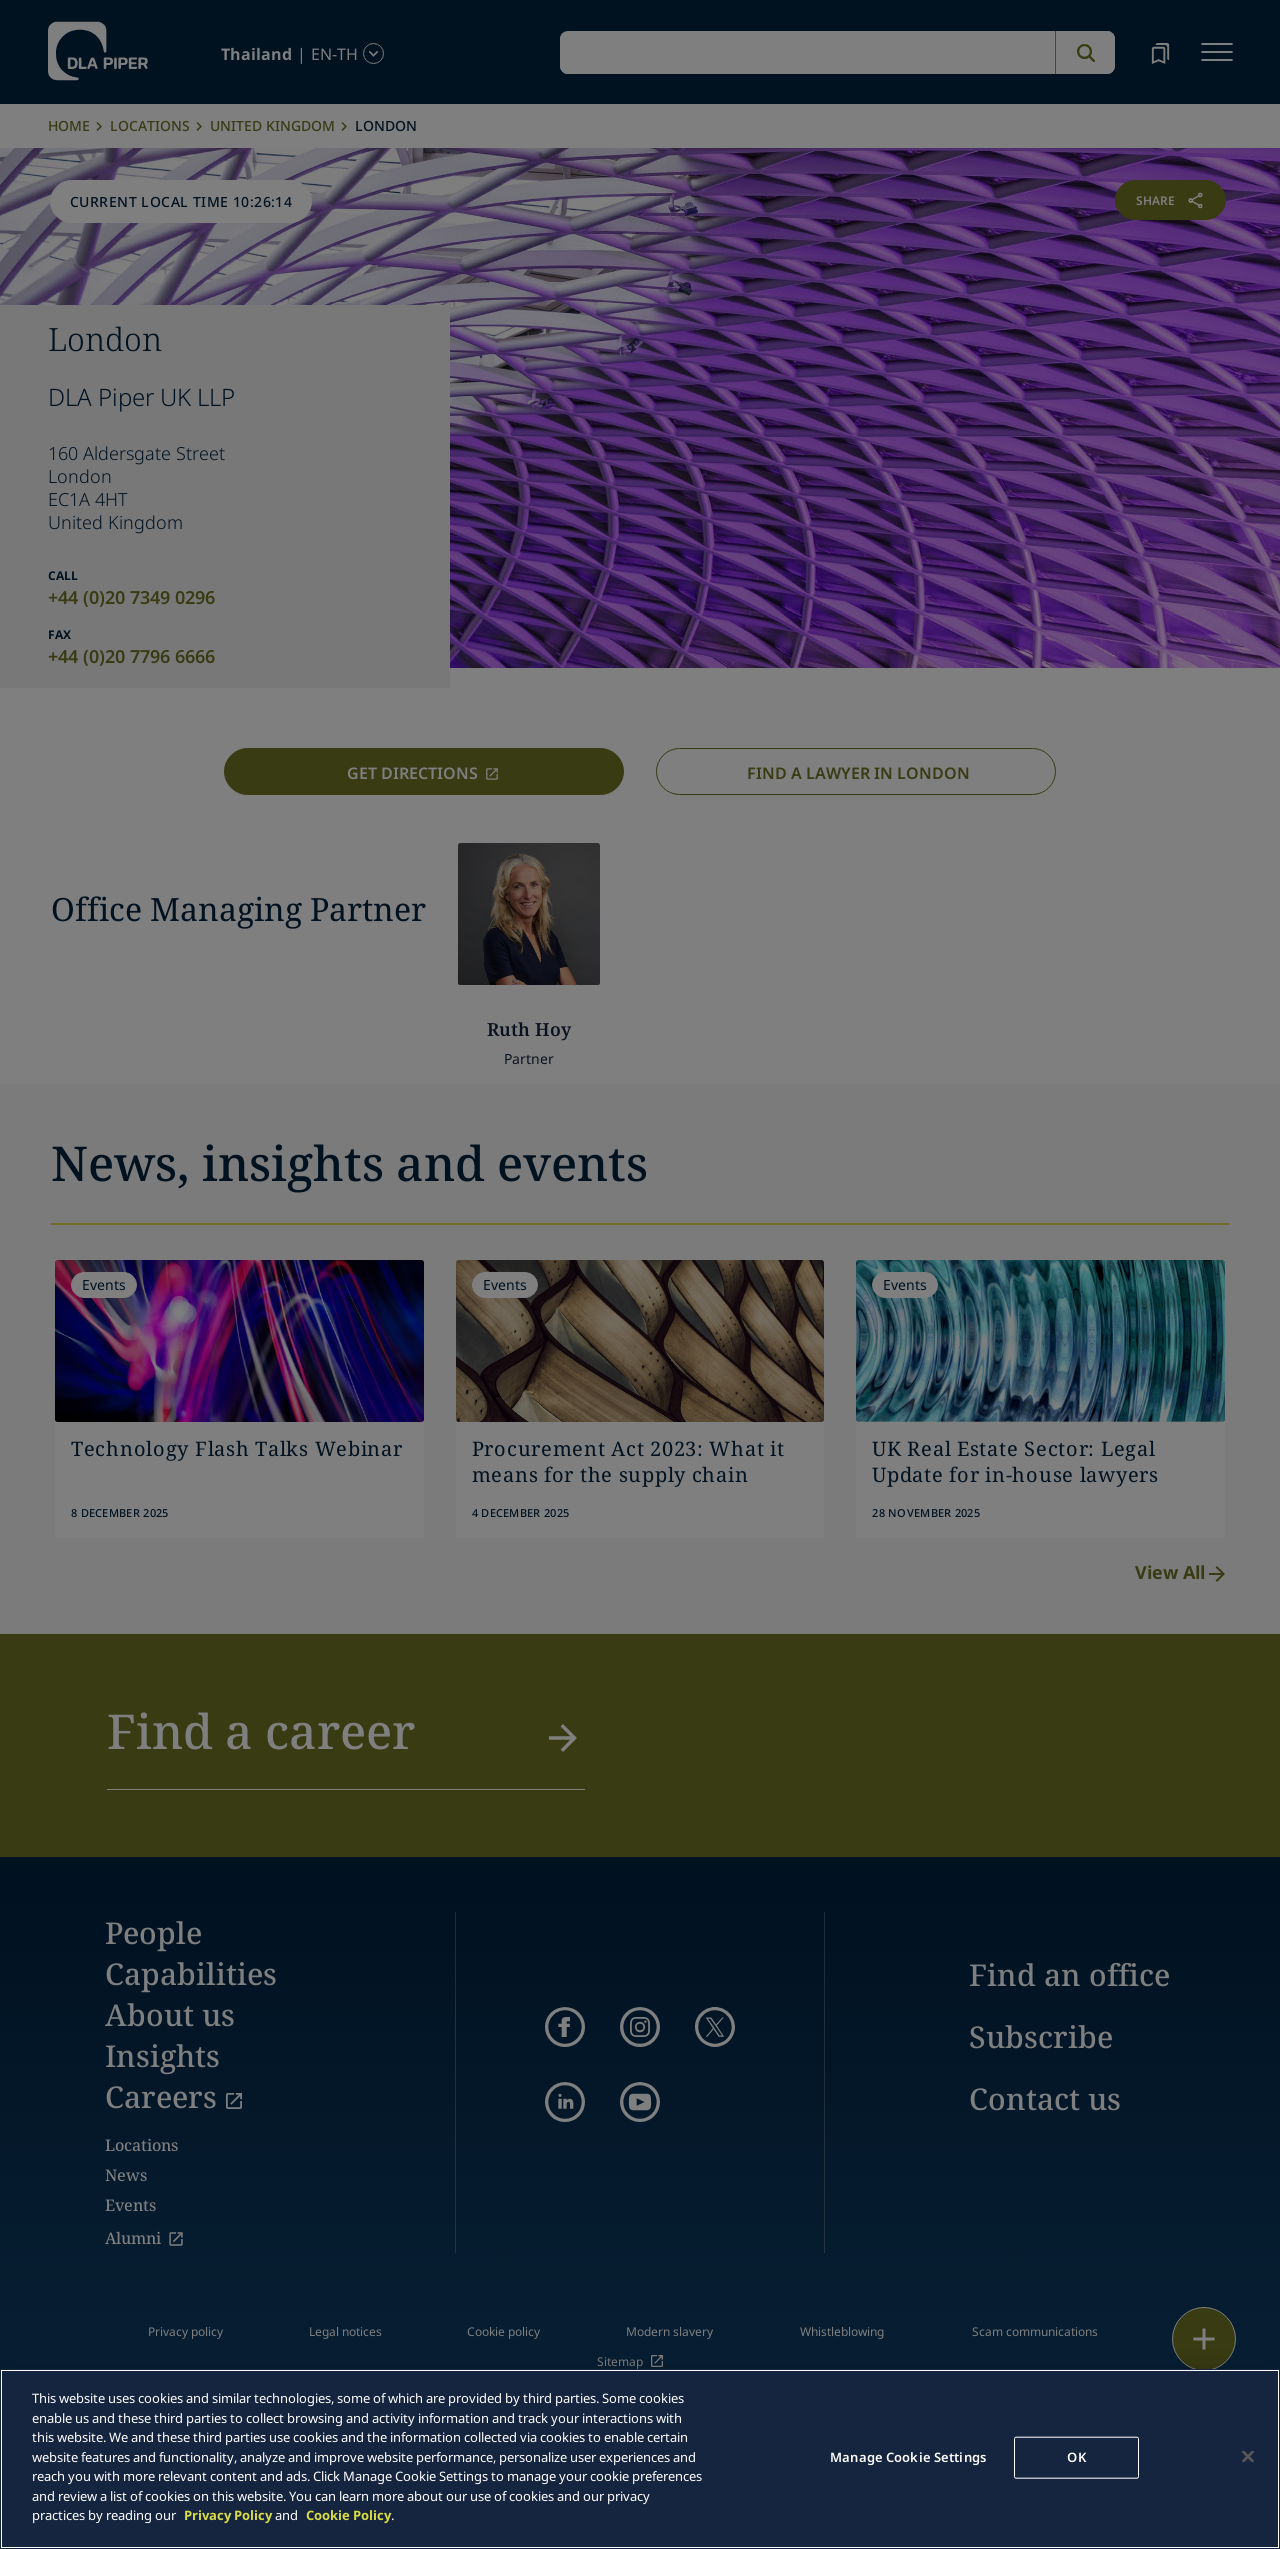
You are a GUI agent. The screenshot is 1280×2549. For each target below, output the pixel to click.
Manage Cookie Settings (908, 2457)
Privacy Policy (228, 2515)
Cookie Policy (348, 2515)
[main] (640, 2459)
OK (1076, 2457)
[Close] (1248, 2457)
